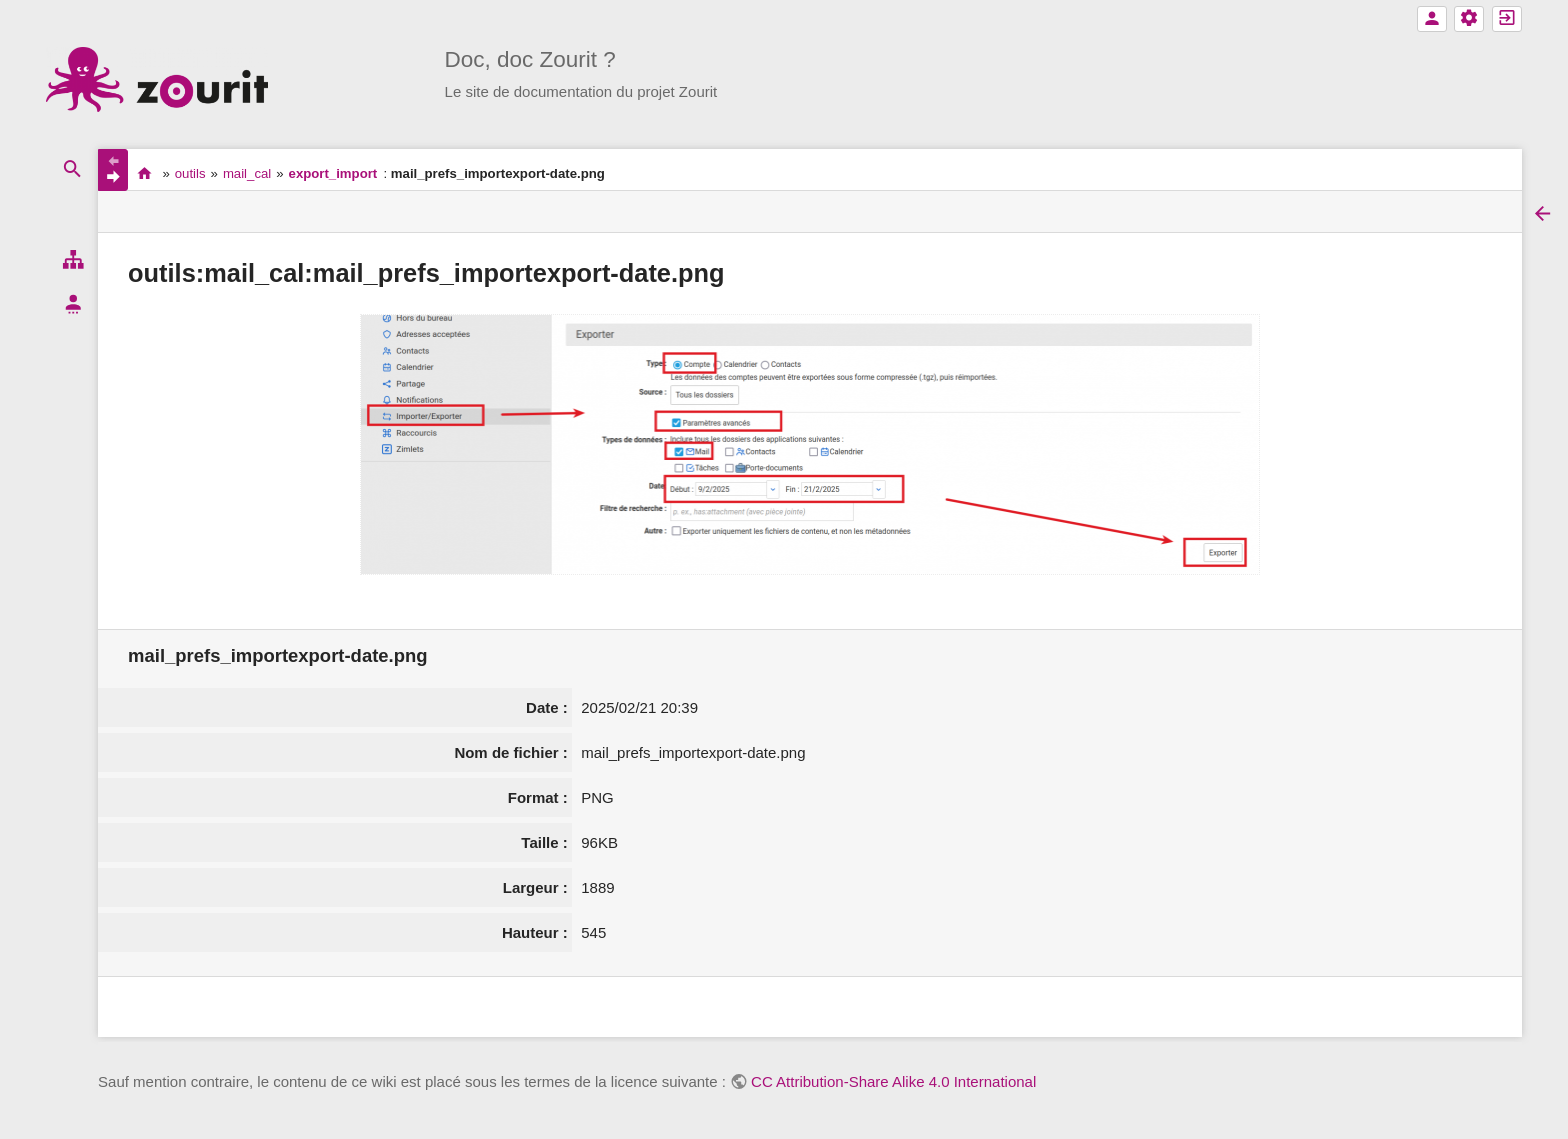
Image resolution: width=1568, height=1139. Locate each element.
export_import (333, 173)
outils (190, 173)
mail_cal (247, 173)
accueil (144, 173)
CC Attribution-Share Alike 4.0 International (893, 1081)
